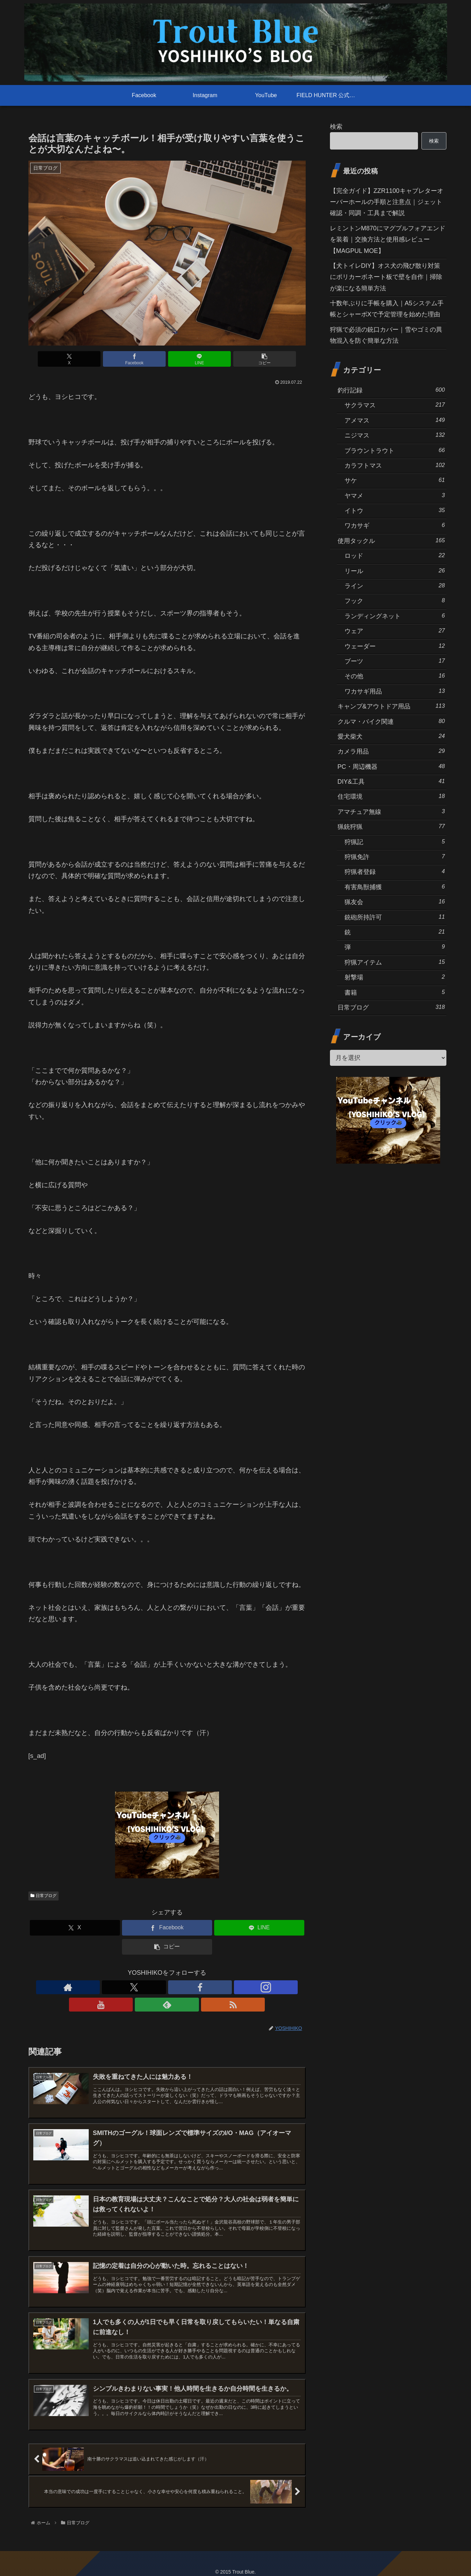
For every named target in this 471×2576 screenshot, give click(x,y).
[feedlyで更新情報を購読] (199, 1987)
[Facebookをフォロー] (151, 1987)
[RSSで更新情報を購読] (215, 1987)
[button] (237, 359)
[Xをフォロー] (135, 1987)
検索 (336, 126)
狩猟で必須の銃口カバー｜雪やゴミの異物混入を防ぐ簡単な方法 (386, 335)
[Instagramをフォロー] (167, 1987)
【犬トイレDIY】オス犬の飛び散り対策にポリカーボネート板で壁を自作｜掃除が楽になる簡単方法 (386, 277)
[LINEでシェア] (190, 359)
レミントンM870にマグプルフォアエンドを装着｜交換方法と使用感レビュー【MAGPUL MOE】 (387, 239)
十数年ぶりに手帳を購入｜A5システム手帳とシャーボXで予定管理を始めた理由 (387, 309)
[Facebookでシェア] (143, 359)
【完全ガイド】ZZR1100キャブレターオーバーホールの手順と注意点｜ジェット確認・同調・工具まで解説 (386, 202)
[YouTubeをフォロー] (183, 1987)
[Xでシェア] (97, 359)
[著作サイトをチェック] (119, 1987)
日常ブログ (43, 1895)
